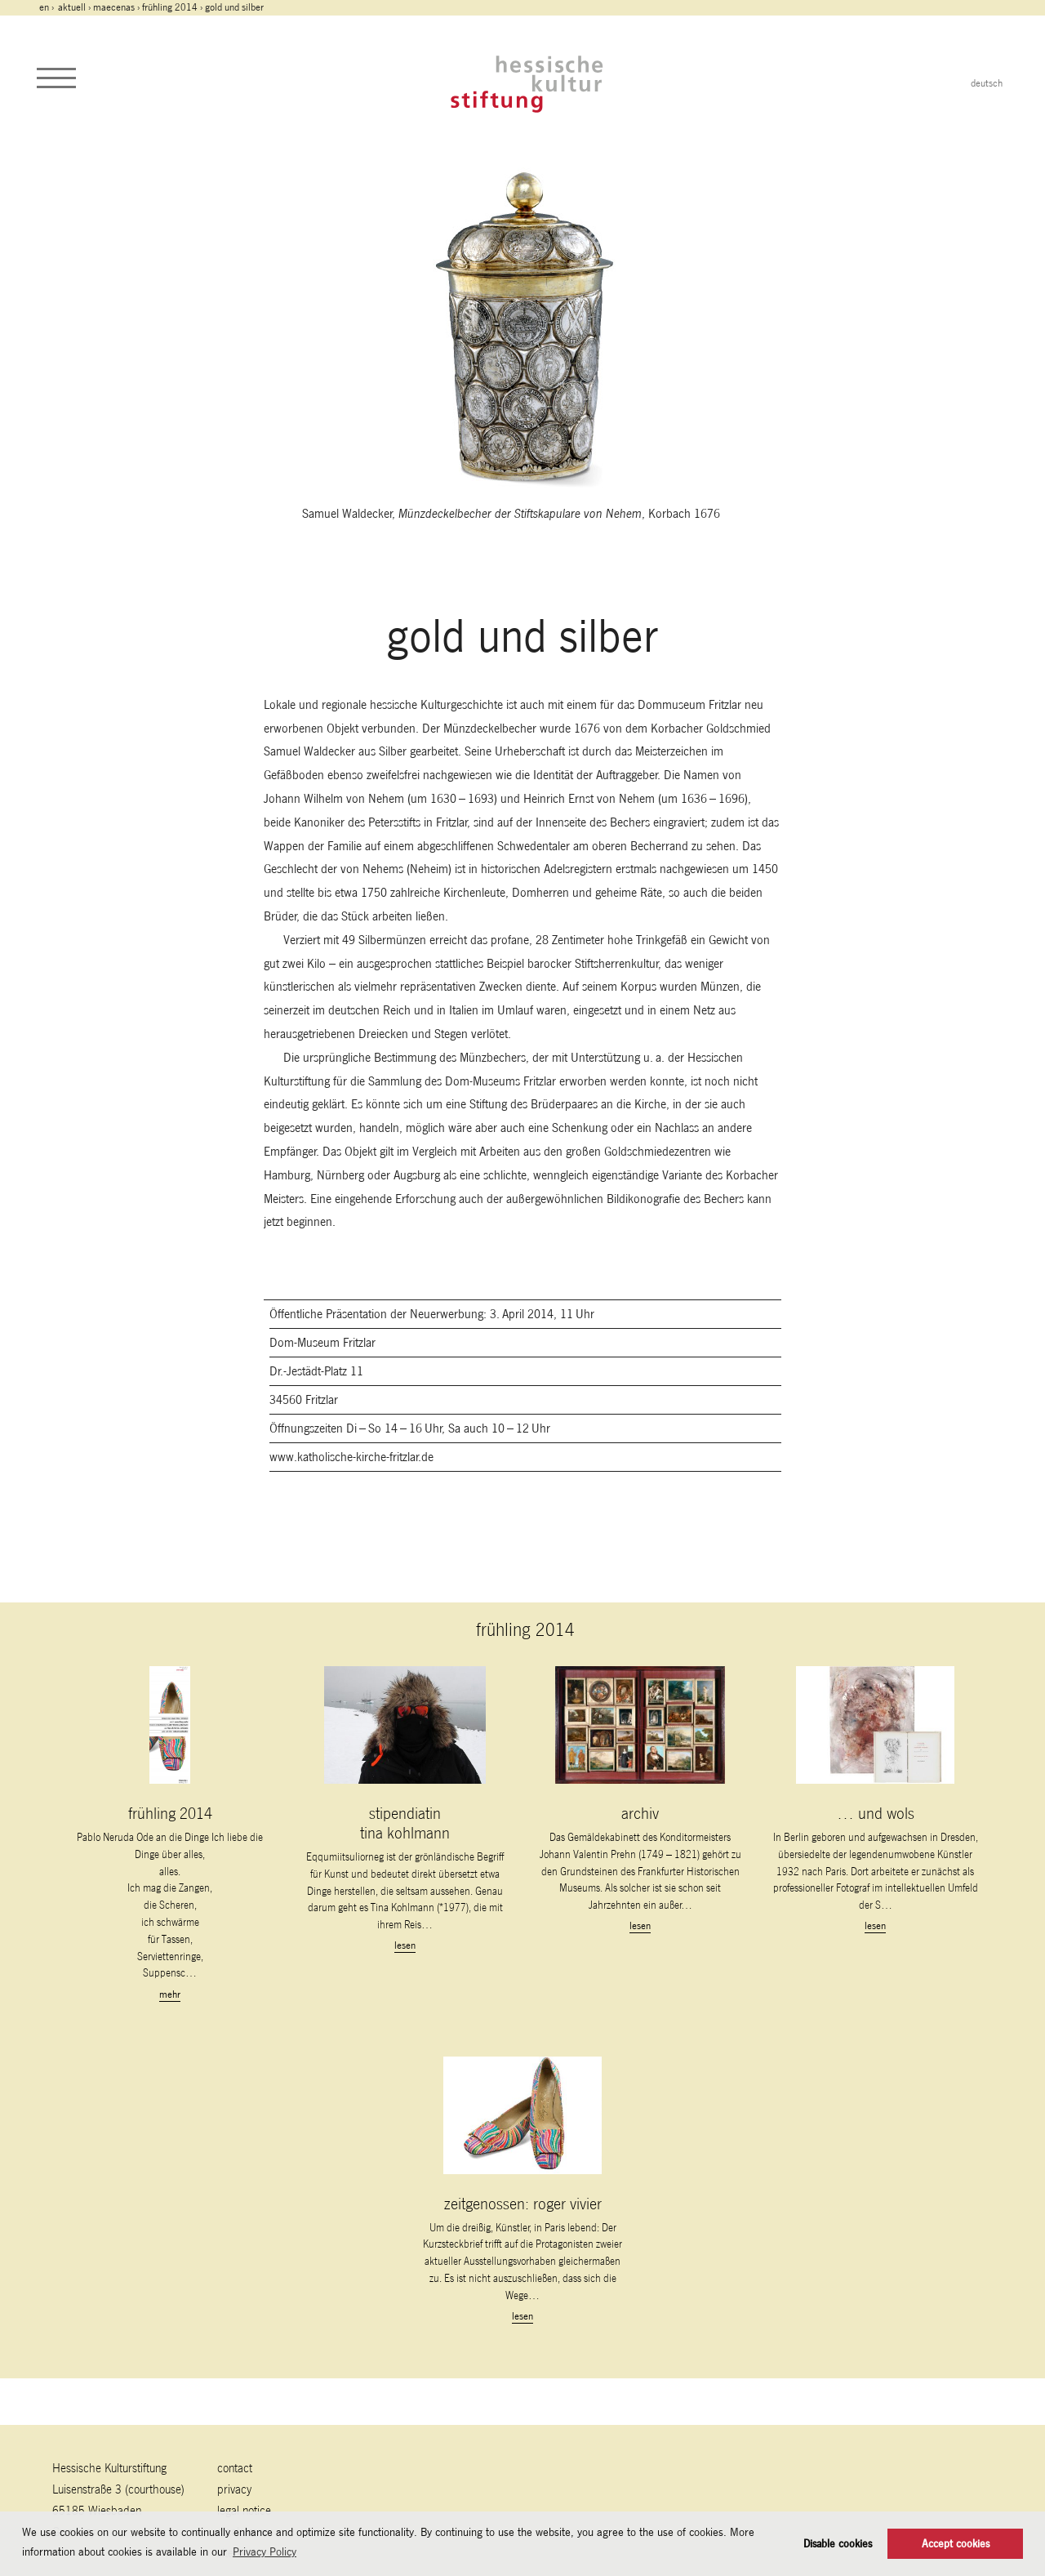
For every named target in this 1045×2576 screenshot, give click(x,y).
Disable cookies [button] (837, 2544)
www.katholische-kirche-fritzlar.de (351, 1457)
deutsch (987, 83)
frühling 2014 (170, 7)
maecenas (114, 7)
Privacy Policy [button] (264, 2551)
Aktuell (72, 7)
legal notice (244, 2510)
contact (234, 2468)
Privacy (234, 2489)
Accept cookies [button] (955, 2544)
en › (47, 7)
